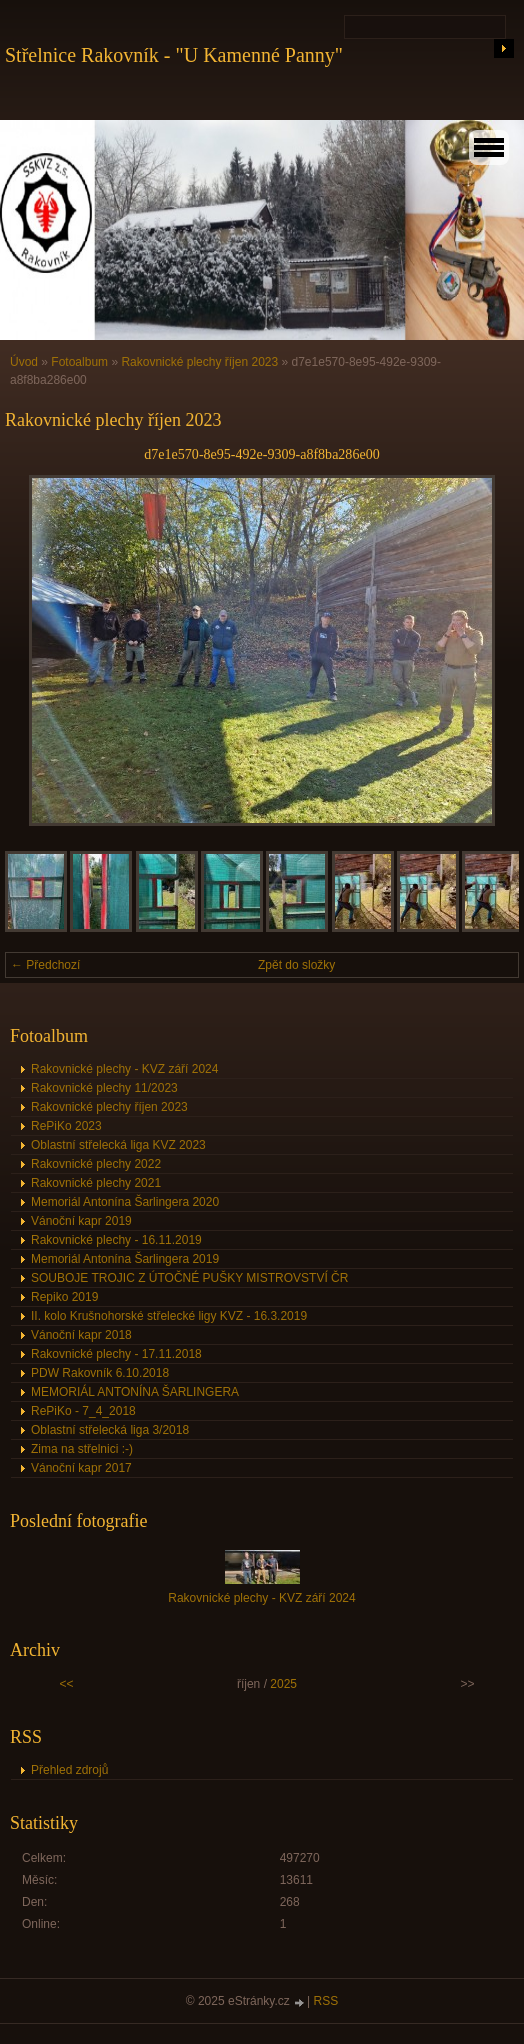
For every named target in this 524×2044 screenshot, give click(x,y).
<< (67, 1684)
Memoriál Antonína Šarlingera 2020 (125, 1202)
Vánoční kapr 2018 (81, 1335)
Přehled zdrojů (69, 1770)
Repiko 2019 (64, 1297)
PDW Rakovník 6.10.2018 (100, 1373)
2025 (283, 1684)
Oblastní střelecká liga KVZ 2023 (118, 1145)
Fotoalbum (79, 362)
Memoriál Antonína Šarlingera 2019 (125, 1259)
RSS (326, 2001)
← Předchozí (45, 965)
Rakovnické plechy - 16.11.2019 (116, 1240)
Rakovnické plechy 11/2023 (104, 1088)
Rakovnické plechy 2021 (96, 1183)
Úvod (24, 362)
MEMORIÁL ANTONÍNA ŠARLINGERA (135, 1392)
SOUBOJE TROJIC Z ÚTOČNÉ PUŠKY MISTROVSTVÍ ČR (189, 1278)
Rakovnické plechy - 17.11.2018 (116, 1354)
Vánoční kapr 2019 (81, 1221)
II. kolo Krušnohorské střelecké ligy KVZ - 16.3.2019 (169, 1316)
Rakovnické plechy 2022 (96, 1164)
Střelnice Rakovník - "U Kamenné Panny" (174, 55)
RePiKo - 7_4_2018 (83, 1411)
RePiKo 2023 (66, 1126)
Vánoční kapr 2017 (81, 1468)
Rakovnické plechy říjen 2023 (199, 362)
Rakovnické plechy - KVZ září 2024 (124, 1069)
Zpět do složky (296, 965)
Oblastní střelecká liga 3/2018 (110, 1430)
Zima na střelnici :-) (82, 1449)
